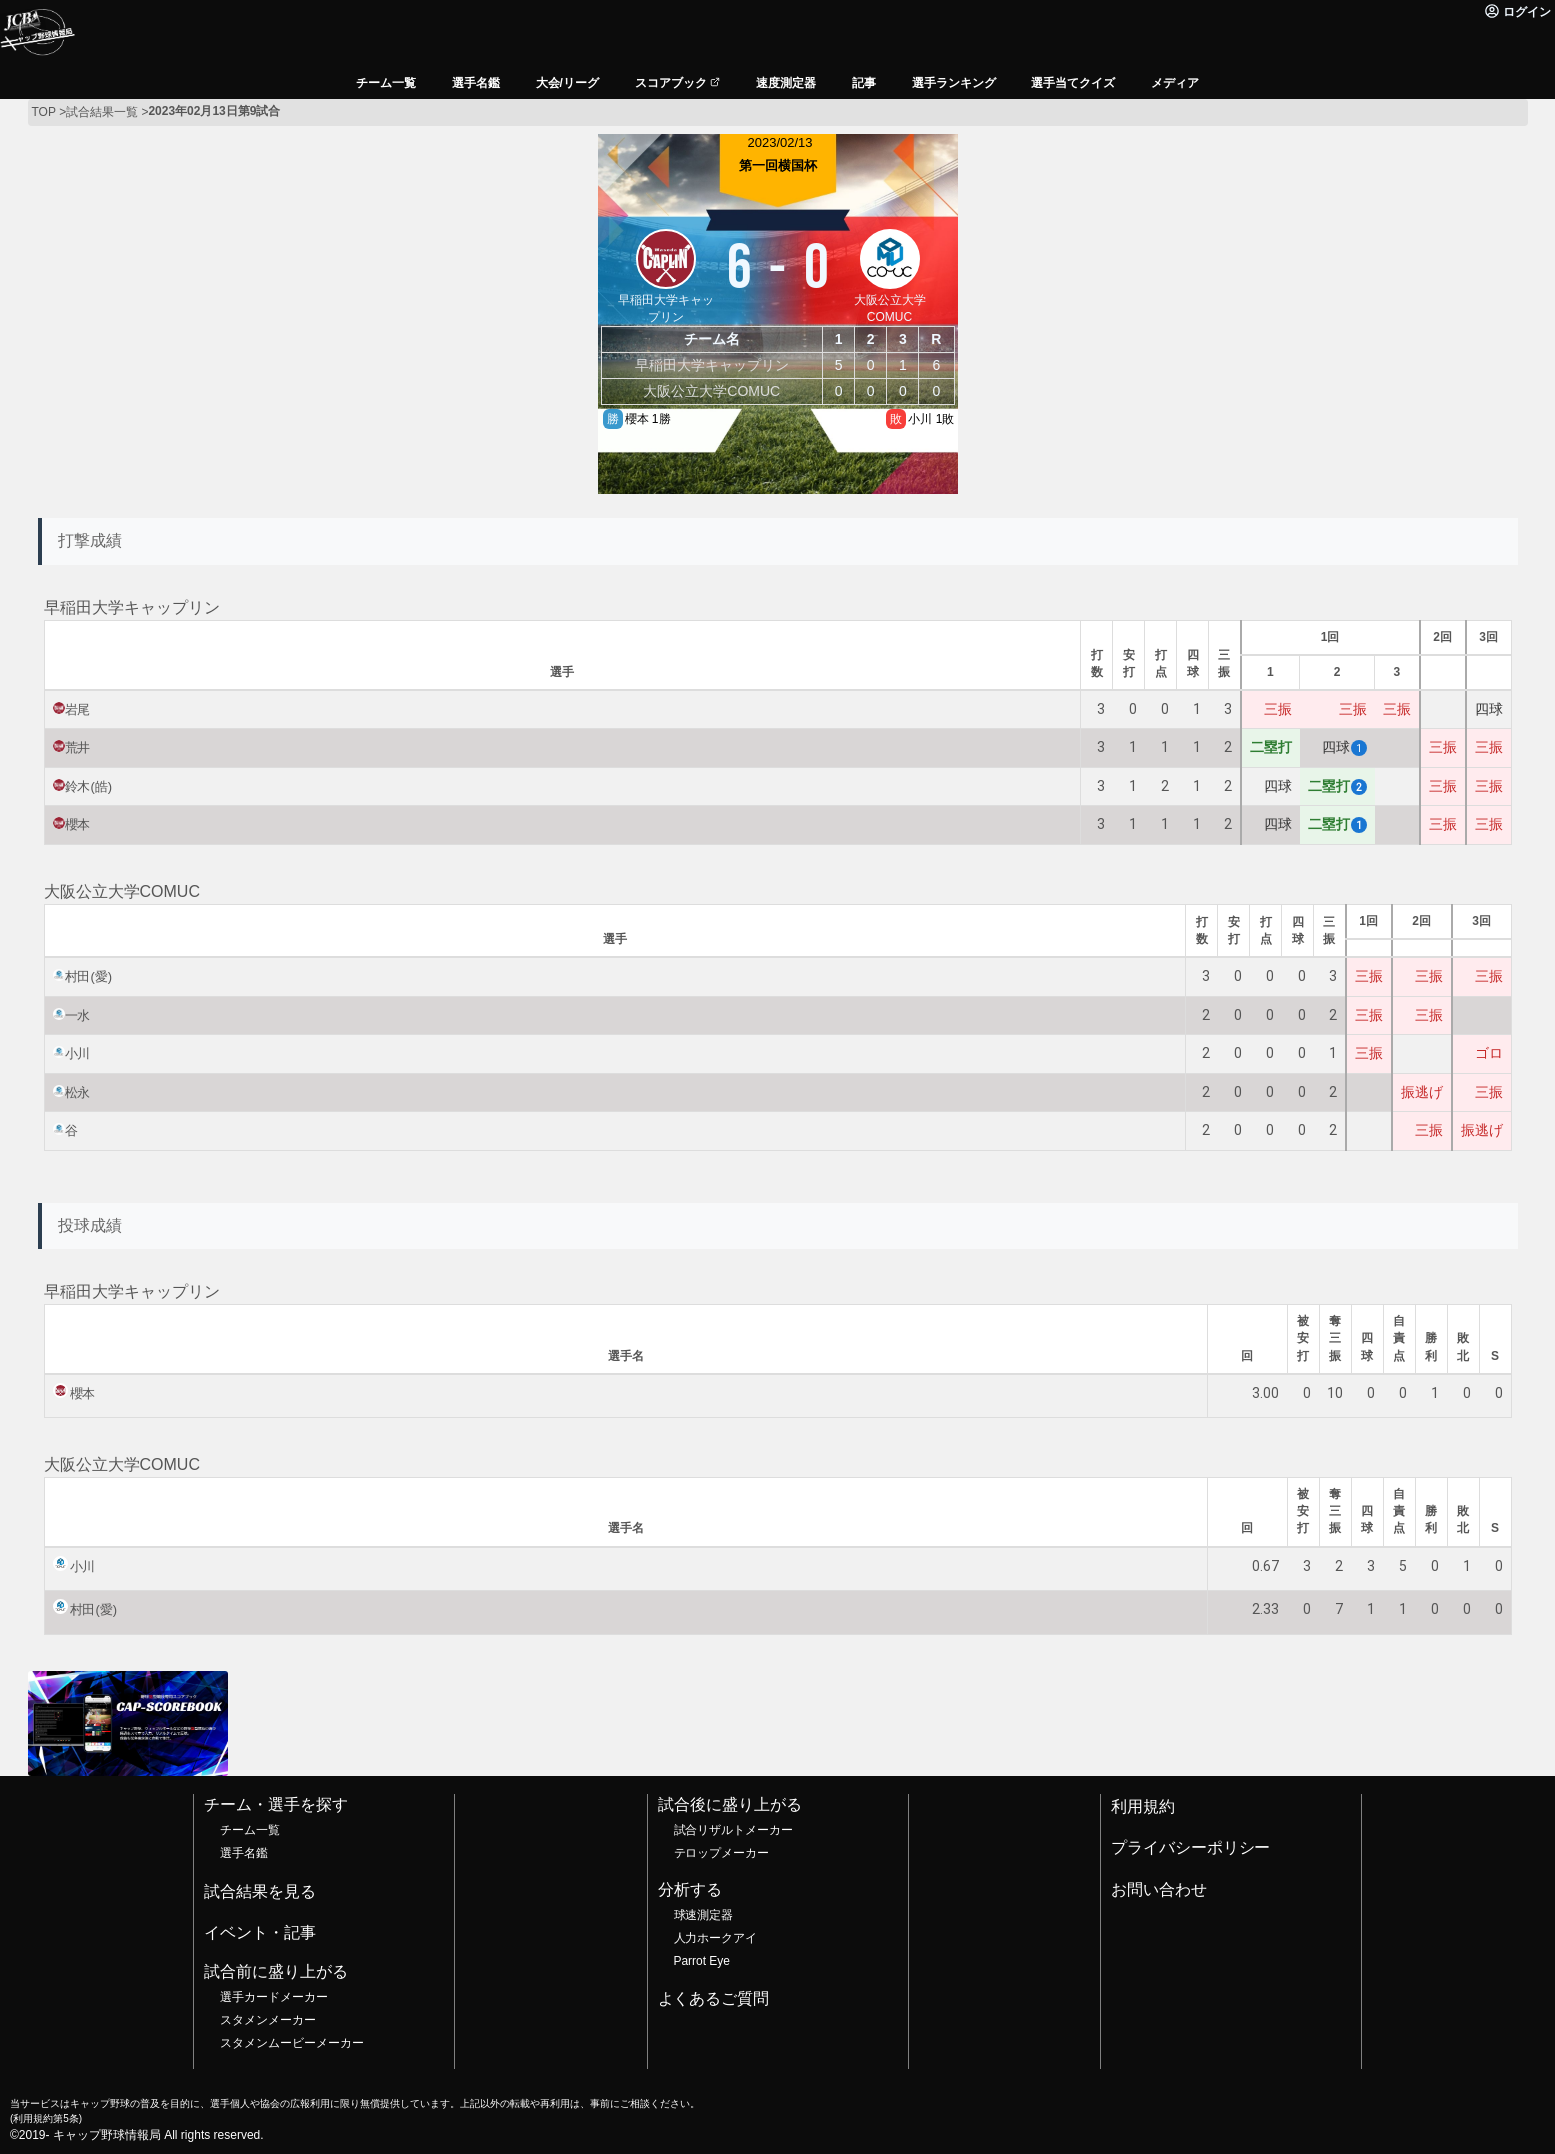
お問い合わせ (1159, 1889)
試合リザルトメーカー (734, 1830)
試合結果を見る (260, 1891)
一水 (78, 1015)
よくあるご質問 (714, 1998)
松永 (78, 1092)
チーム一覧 (250, 1830)
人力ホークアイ (716, 1938)
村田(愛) (89, 976)
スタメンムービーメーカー (292, 2043)
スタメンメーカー (268, 2020)
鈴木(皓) (89, 786)
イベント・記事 (260, 1932)
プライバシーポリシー (1191, 1847)
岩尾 (78, 709)
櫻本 (78, 824)
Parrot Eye (702, 1961)
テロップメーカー (722, 1853)
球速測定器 (704, 1915)
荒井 (78, 747)
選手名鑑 (244, 1853)
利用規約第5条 (45, 2118)
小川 (78, 1053)
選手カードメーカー (274, 1997)
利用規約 (1143, 1806)
